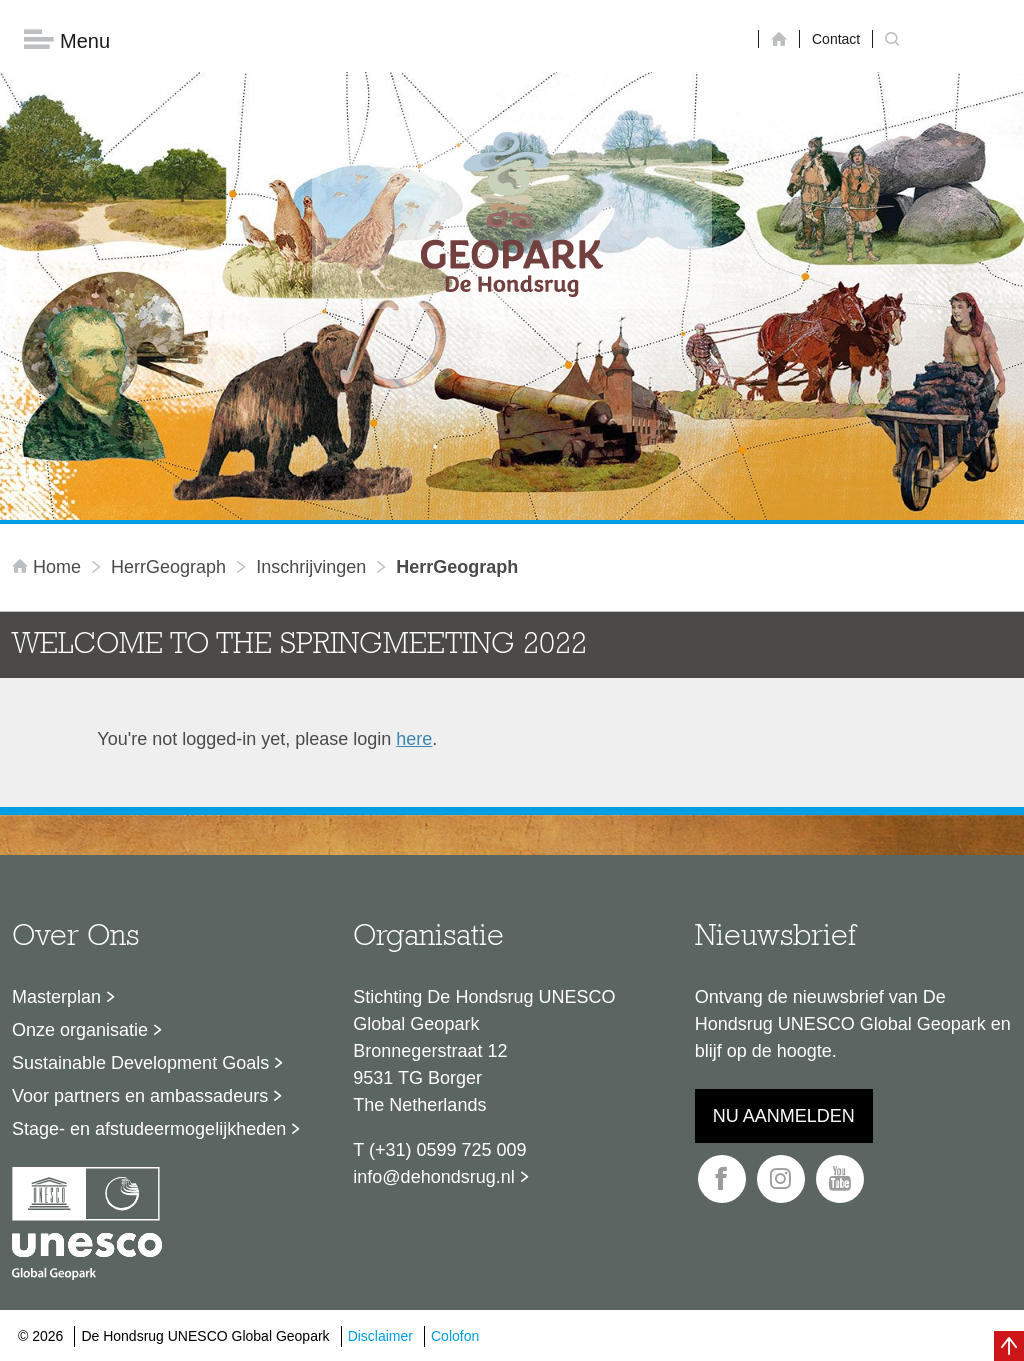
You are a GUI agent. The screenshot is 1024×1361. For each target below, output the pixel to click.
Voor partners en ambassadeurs (140, 1096)
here (414, 739)
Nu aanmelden (784, 1116)
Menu (67, 40)
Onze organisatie (80, 1030)
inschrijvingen (311, 567)
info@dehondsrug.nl (433, 1177)
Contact (836, 39)
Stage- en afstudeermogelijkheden (149, 1129)
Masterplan (56, 997)
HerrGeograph (168, 567)
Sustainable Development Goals (140, 1063)
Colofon (455, 1336)
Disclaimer (380, 1336)
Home (49, 567)
